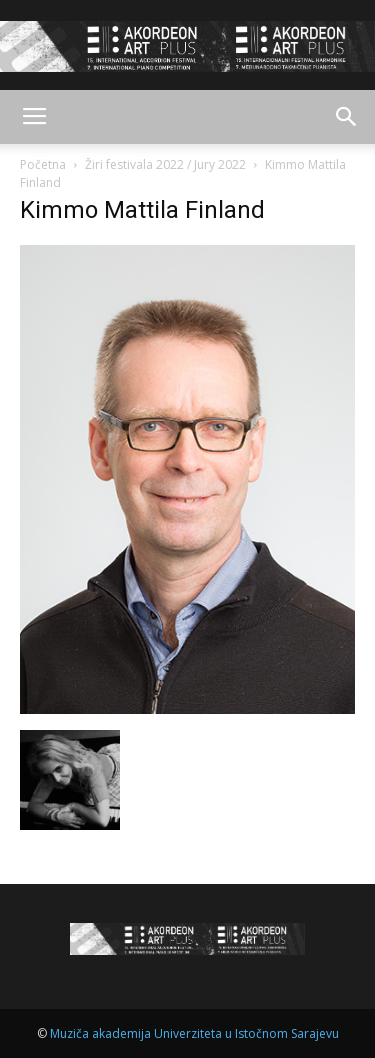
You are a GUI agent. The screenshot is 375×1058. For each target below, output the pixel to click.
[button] (347, 117)
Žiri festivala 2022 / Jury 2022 (165, 164)
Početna (43, 164)
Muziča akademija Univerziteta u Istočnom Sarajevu (194, 1033)
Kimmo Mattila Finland (142, 210)
